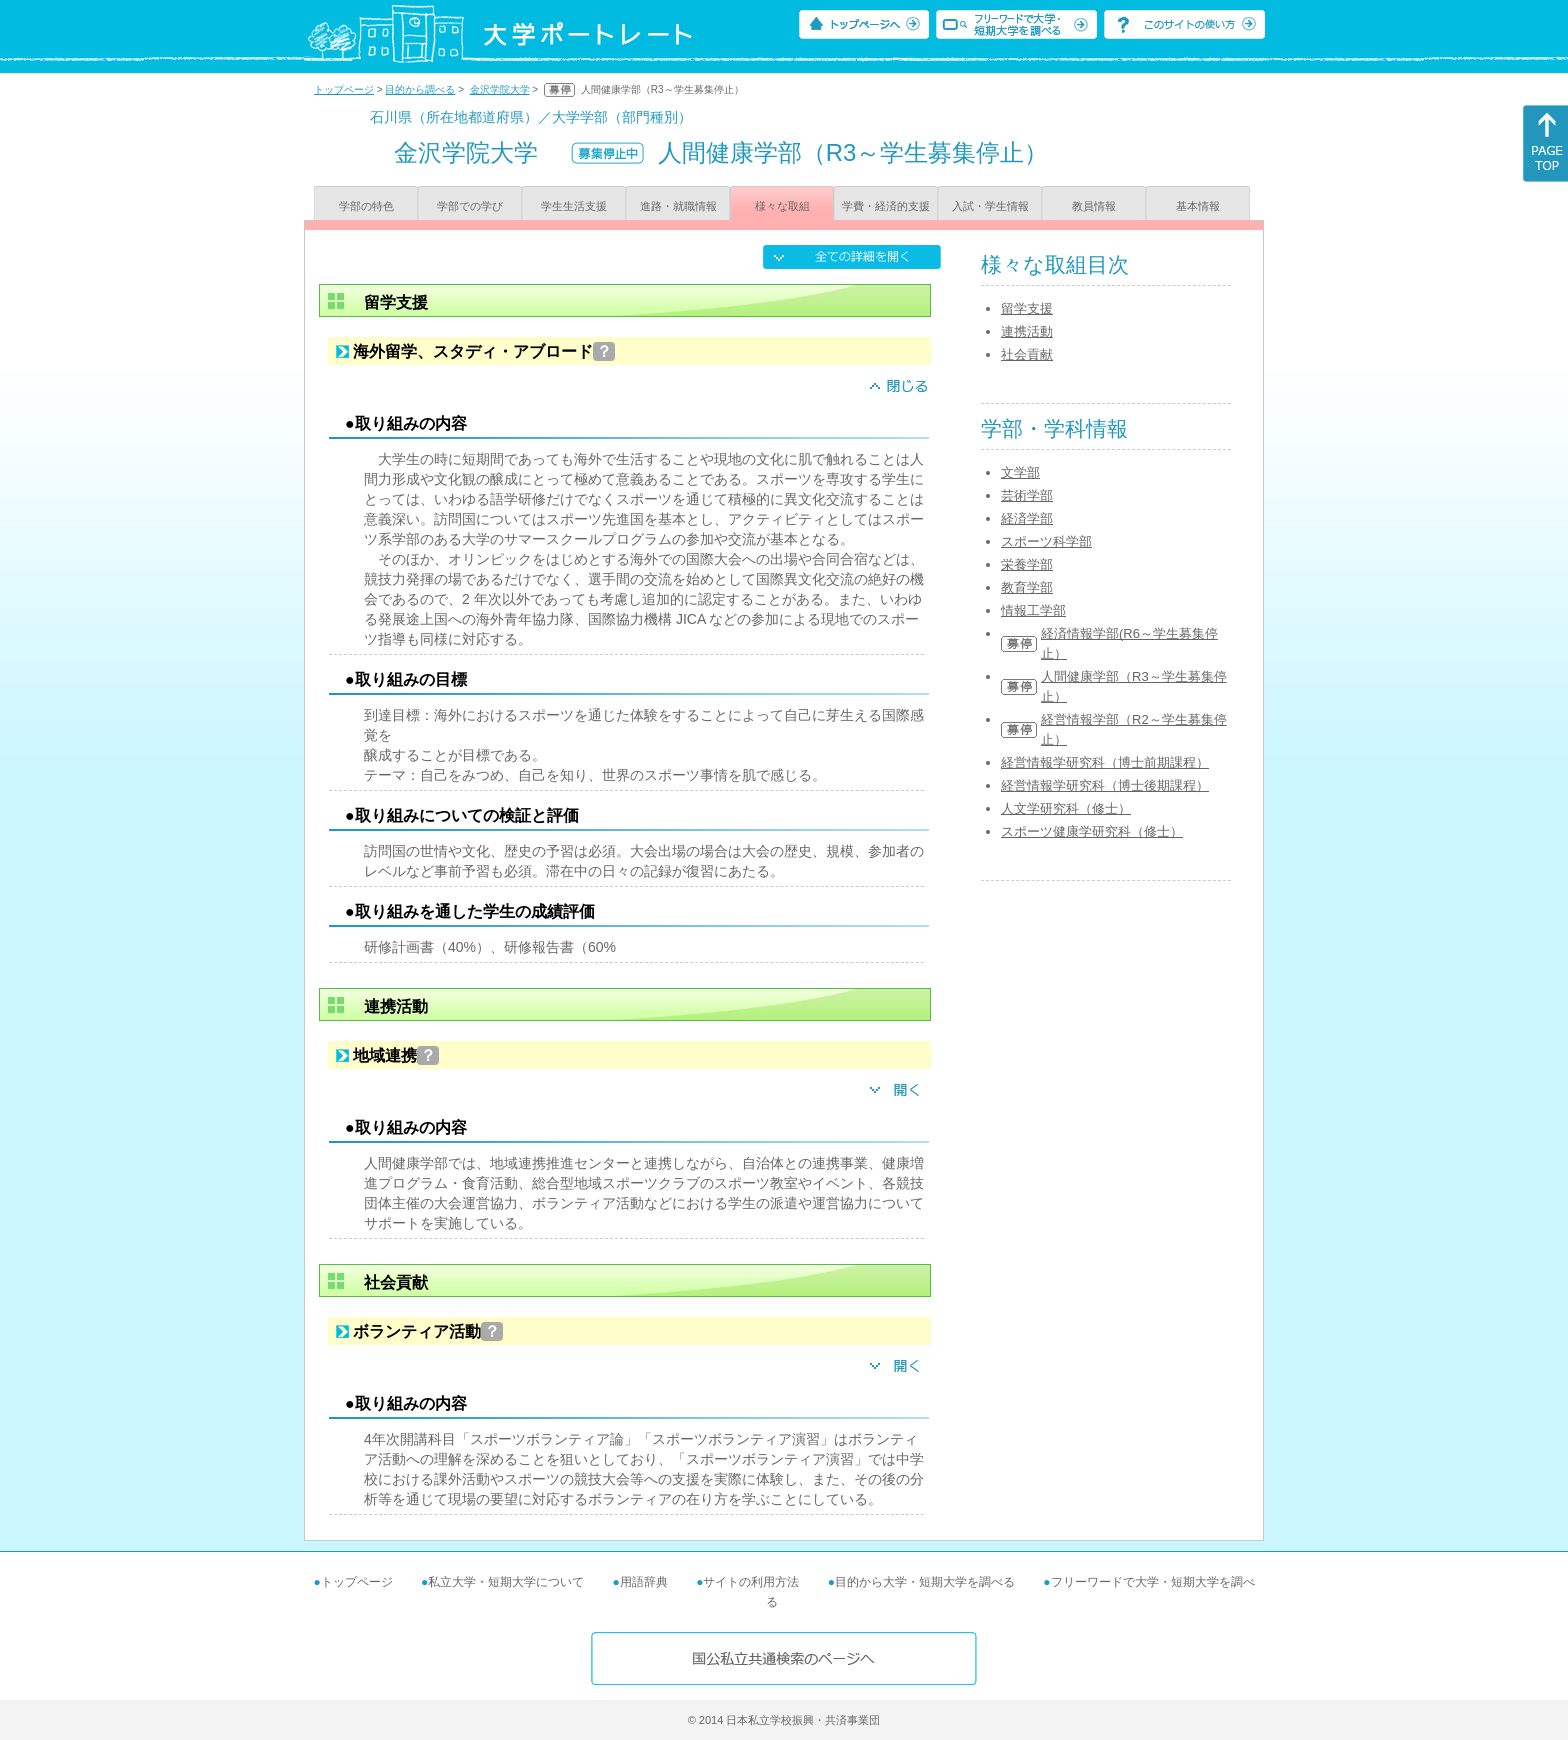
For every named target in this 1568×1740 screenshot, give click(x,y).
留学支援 (1027, 308)
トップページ (344, 89)
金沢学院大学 (500, 89)
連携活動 (1027, 331)
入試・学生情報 (990, 206)
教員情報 (1094, 206)
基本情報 (1198, 206)
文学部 (1020, 472)
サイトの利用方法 (751, 1582)
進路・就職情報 (678, 206)
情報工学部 (1033, 610)
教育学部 (1027, 587)
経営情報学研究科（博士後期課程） (1105, 785)
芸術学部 (1027, 495)
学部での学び (470, 206)
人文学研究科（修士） (1066, 808)
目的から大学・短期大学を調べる (925, 1582)
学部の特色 (366, 206)
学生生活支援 (574, 206)
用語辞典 (644, 1582)
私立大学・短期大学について (506, 1582)
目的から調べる (420, 89)
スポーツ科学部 (1046, 541)
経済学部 (1027, 518)
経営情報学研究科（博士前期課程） (1105, 762)
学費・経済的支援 (886, 206)
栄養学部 (1027, 564)
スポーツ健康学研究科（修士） (1092, 831)
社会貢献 (1027, 354)
